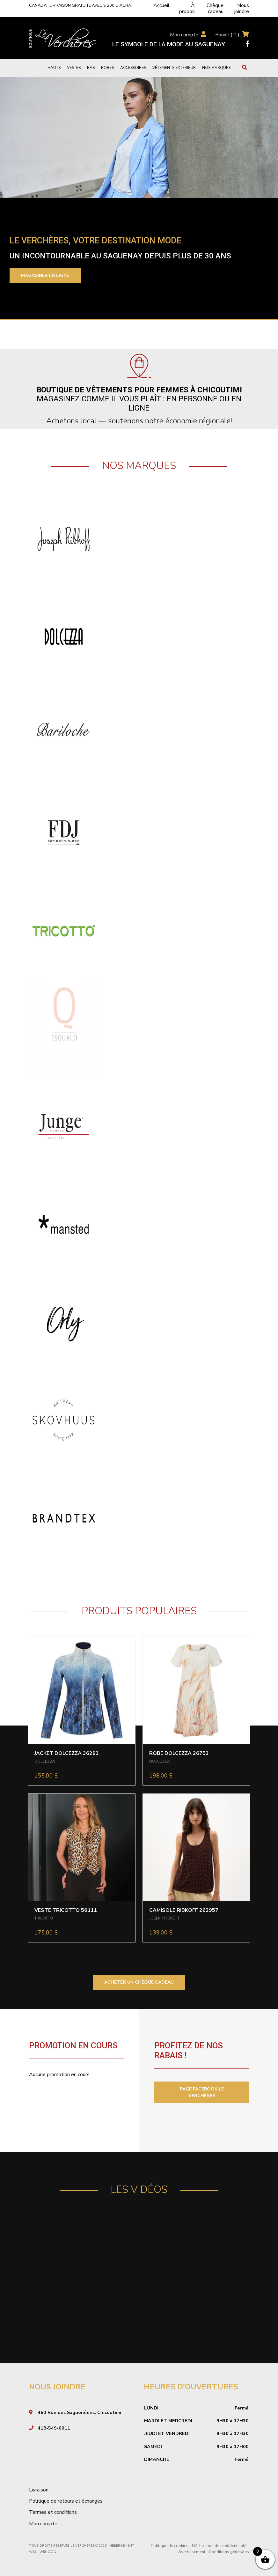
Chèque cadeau (215, 8)
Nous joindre (241, 8)
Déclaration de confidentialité (219, 2546)
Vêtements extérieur (174, 67)
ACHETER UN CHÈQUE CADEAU (139, 1982)
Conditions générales (229, 2552)
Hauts (54, 67)
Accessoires (133, 67)
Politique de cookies (169, 2546)
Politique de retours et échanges (66, 2501)
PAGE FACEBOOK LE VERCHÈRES (202, 2092)
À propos (187, 8)
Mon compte (184, 34)
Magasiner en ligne (45, 275)
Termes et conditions (53, 2512)
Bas (91, 67)
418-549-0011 (54, 2428)
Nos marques (216, 67)
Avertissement (191, 2552)
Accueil (161, 5)
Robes (107, 67)
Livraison (38, 2489)
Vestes (74, 67)
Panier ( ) (227, 34)
